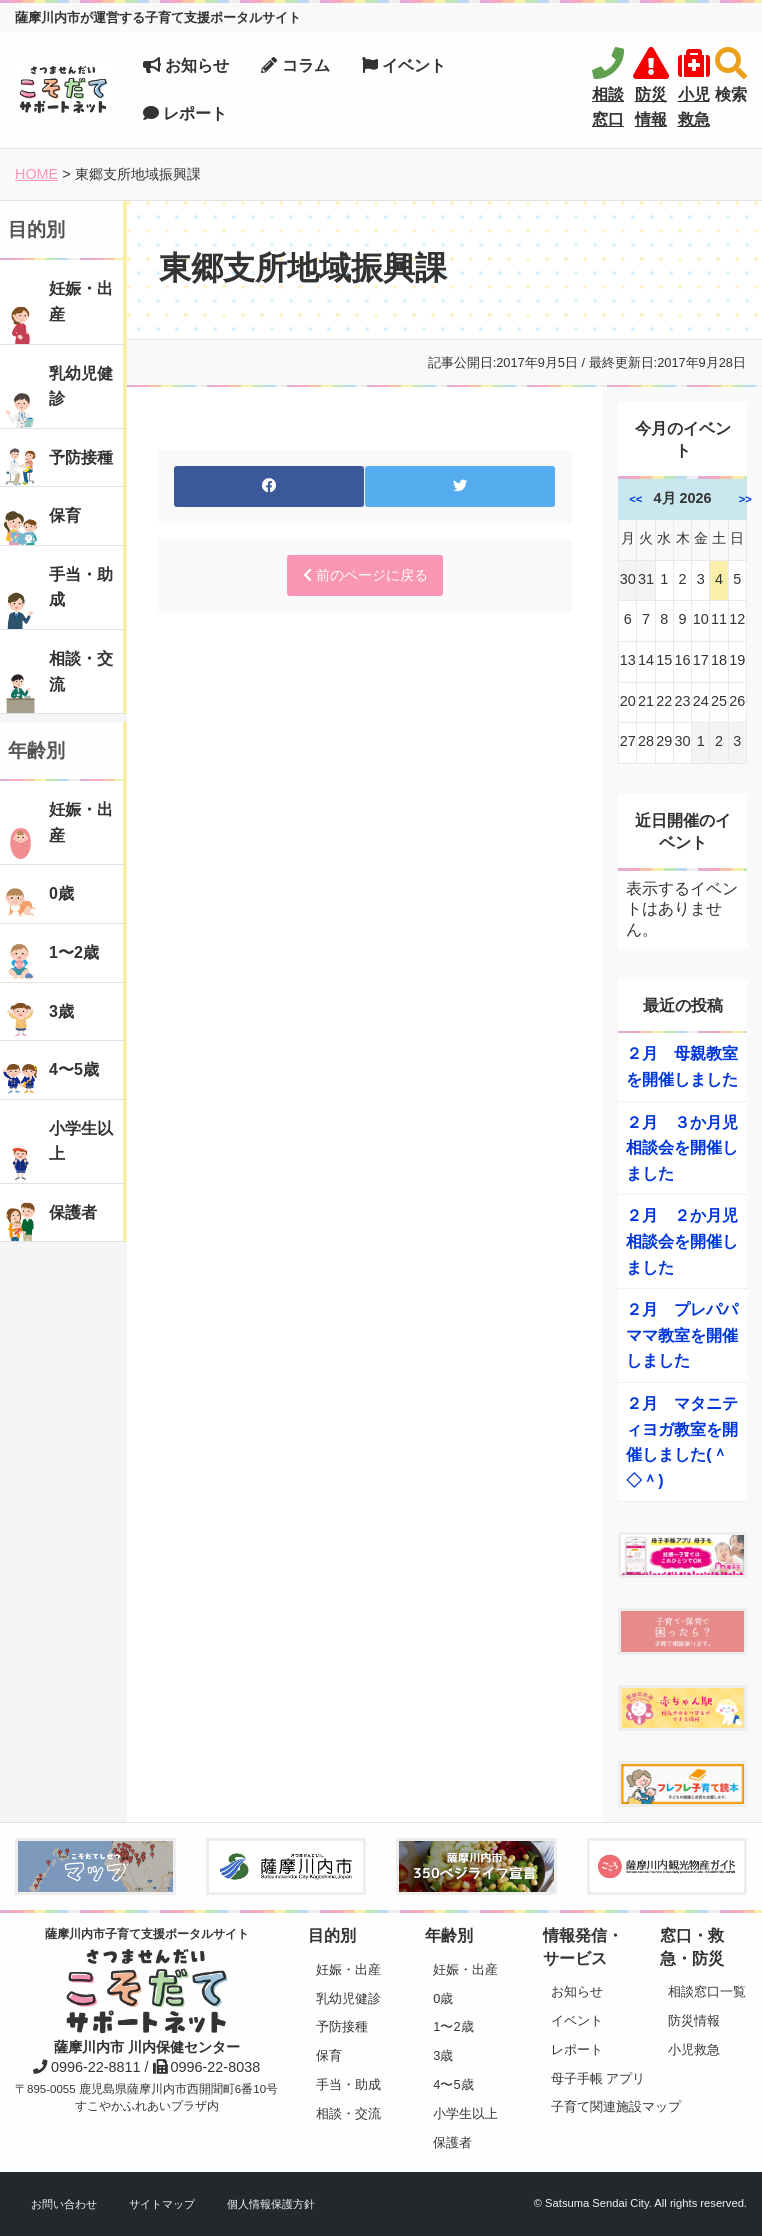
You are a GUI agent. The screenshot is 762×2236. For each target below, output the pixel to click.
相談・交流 (348, 2113)
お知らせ (186, 65)
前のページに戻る (365, 575)
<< (635, 499)
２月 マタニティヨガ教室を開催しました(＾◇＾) (682, 1442)
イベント (404, 65)
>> (745, 499)
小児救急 (694, 2049)
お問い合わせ (64, 2204)
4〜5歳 (453, 2084)
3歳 (443, 2055)
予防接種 (342, 2026)
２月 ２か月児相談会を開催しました (682, 1241)
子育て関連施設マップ (590, 2106)
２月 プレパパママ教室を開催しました (682, 1335)
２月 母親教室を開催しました (682, 1066)
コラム (295, 65)
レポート (185, 113)
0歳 (443, 1998)
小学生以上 (465, 2113)
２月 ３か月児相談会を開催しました (682, 1148)
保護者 (452, 2142)
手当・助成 (348, 2084)
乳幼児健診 (348, 1998)
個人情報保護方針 (271, 2204)
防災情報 (694, 2020)
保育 (329, 2055)
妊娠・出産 (348, 1969)
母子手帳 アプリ (590, 2078)
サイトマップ (162, 2204)
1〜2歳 (453, 2026)
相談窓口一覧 (707, 1991)
